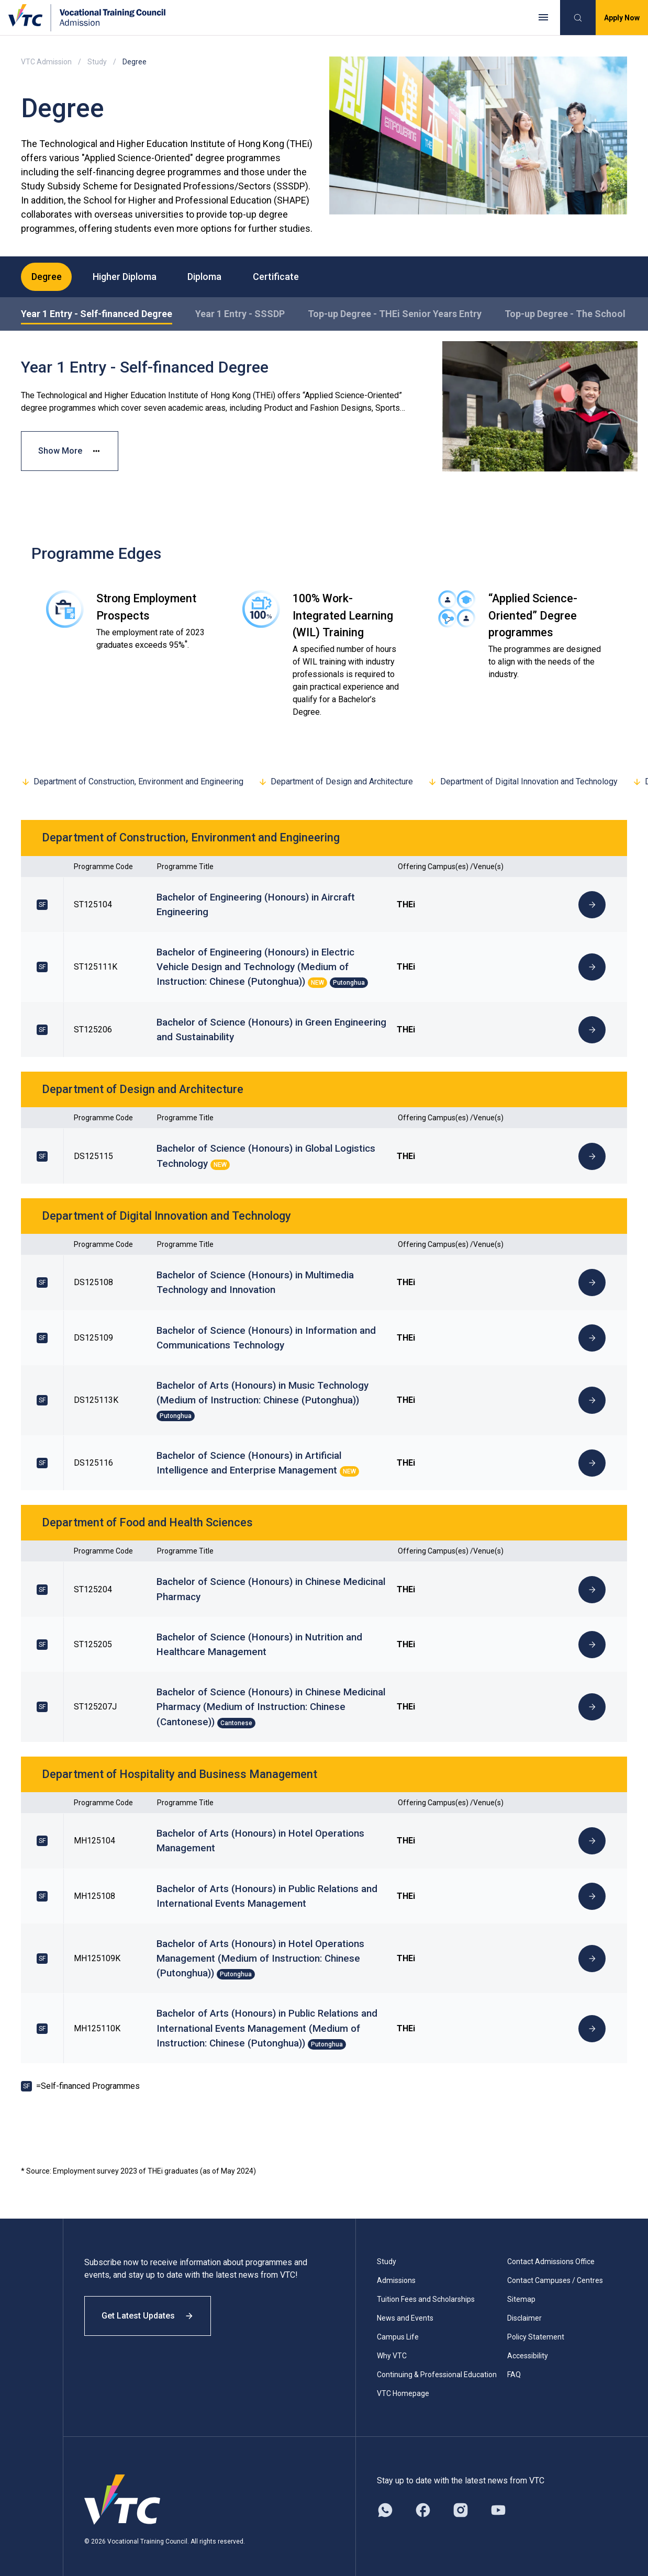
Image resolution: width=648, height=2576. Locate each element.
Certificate (277, 276)
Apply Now (622, 18)
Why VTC (392, 2348)
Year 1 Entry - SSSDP (240, 313)
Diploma (205, 276)
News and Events (405, 2310)
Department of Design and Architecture (335, 782)
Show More (69, 451)
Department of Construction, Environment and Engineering (132, 782)
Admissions (396, 2272)
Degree (46, 276)
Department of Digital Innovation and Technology (523, 782)
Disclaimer (524, 2310)
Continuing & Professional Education (437, 2367)
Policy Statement (535, 2329)
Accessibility (527, 2348)
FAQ (514, 2367)
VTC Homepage (403, 2385)
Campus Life (398, 2329)
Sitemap (521, 2291)
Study (97, 62)
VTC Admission (46, 62)
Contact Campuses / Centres (555, 2272)
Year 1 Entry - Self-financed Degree (96, 313)
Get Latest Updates (148, 2308)
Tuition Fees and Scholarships (426, 2291)
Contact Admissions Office (551, 2253)
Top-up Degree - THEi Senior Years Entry (395, 313)
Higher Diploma (125, 276)
